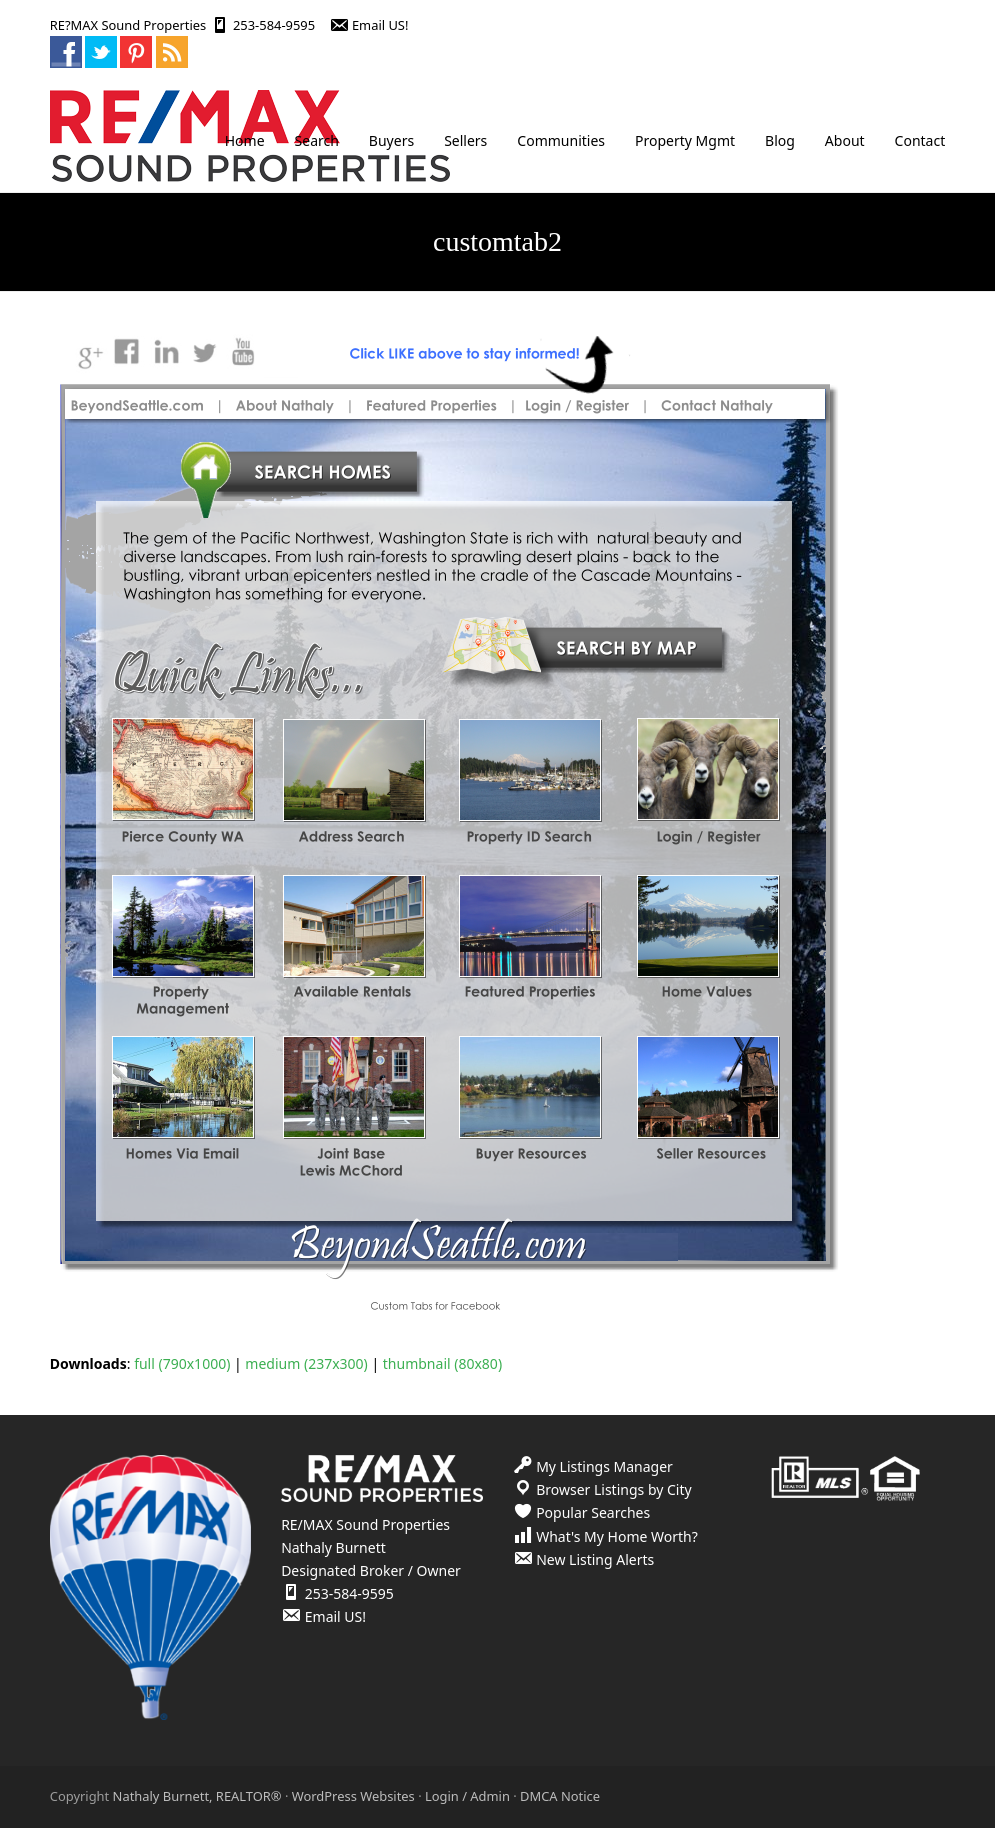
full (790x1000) (182, 1363)
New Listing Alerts (595, 1559)
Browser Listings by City (614, 1489)
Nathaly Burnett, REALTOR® (197, 1796)
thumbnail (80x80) (442, 1363)
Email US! (380, 25)
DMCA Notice (560, 1796)
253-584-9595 (274, 25)
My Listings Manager (604, 1466)
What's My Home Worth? (617, 1536)
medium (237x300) (306, 1363)
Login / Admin (467, 1796)
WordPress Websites (353, 1796)
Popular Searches (593, 1512)
